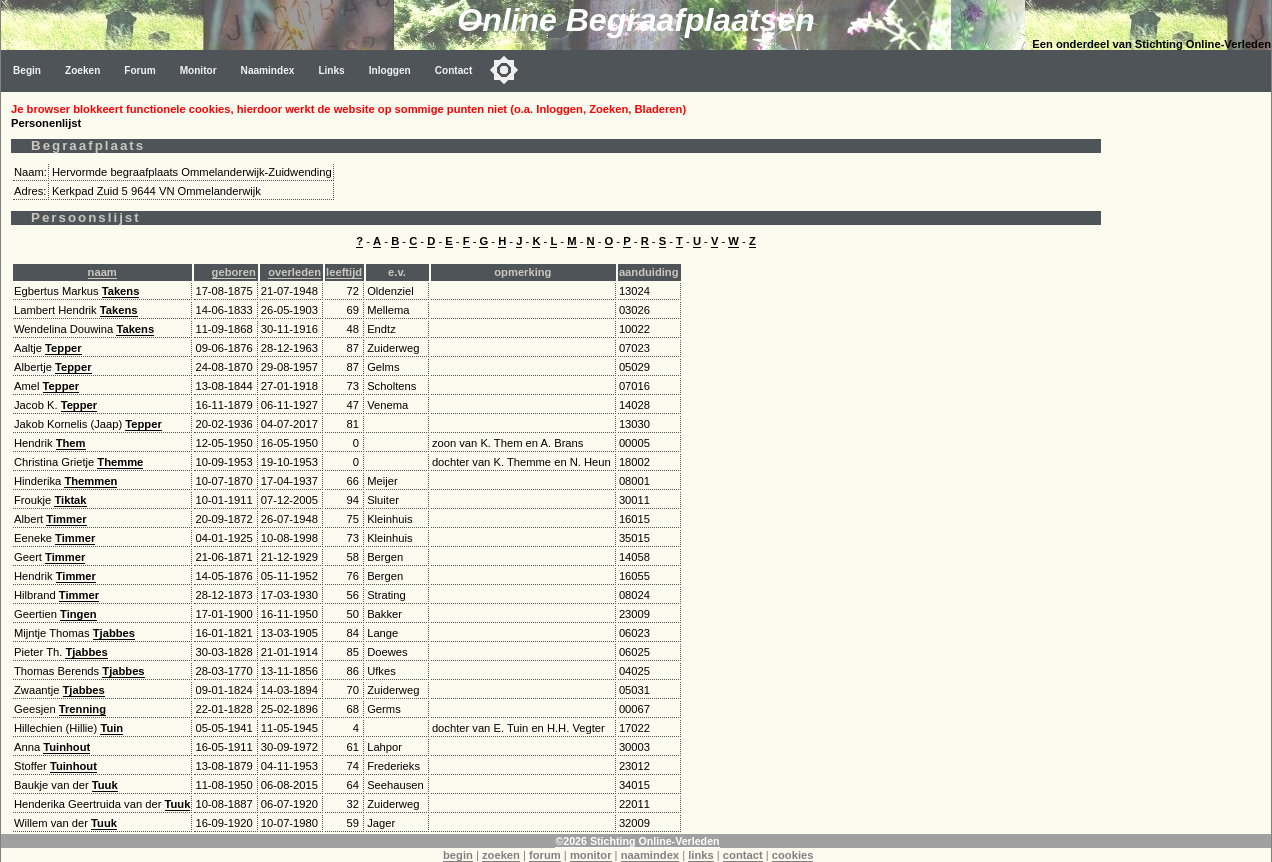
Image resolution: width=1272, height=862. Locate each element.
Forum (139, 70)
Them (71, 443)
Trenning (82, 709)
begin (458, 855)
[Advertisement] (1191, 392)
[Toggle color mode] (504, 70)
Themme (120, 462)
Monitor (198, 70)
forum (545, 855)
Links (331, 70)
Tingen (78, 614)
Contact (454, 70)
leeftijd (344, 272)
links (701, 855)
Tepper (63, 348)
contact (743, 855)
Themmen (90, 481)
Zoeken (82, 70)
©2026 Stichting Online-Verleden (637, 841)
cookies (793, 855)
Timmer (66, 519)
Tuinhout (66, 747)
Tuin (111, 728)
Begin (27, 70)
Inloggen (390, 70)
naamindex (650, 855)
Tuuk (105, 785)
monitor (591, 855)
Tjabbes (114, 633)
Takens (121, 291)
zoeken (501, 855)
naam (102, 272)
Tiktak (70, 500)
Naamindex (268, 70)
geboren (234, 272)
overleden (294, 272)
